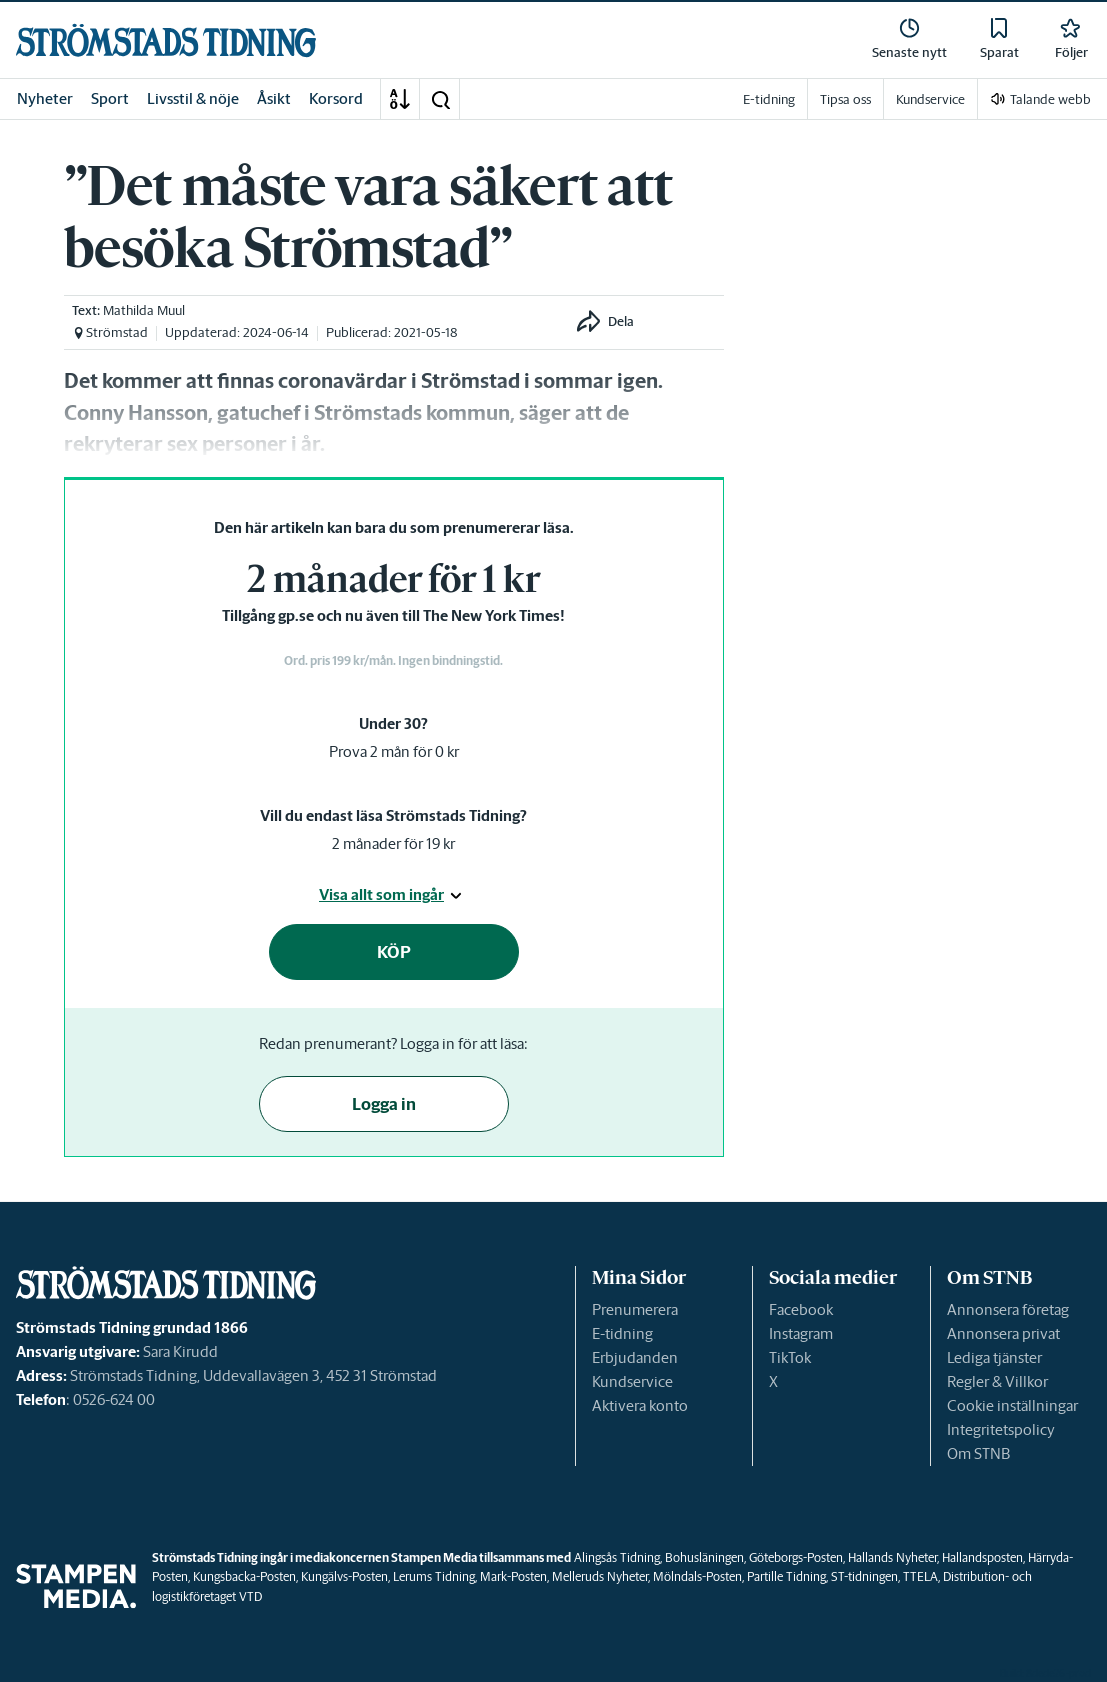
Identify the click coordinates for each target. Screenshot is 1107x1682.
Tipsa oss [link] (845, 99)
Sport (110, 98)
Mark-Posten (513, 1576)
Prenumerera (635, 1309)
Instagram (801, 1333)
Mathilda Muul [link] (144, 310)
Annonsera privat (1003, 1333)
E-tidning (622, 1333)
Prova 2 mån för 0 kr (394, 751)
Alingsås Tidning (617, 1557)
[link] (166, 40)
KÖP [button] (394, 952)
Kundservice (632, 1381)
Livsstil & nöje (193, 98)
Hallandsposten (982, 1557)
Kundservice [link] (930, 99)
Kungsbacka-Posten (244, 1576)
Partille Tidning (786, 1576)
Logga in (384, 1104)
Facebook (801, 1309)
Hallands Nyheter (892, 1557)
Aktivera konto (640, 1405)
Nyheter (45, 98)
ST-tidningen (864, 1576)
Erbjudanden (635, 1357)
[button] (440, 99)
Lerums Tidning (434, 1576)
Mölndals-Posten (697, 1576)
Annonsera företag (1008, 1309)
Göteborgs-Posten (796, 1557)
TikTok (790, 1357)
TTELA (920, 1576)
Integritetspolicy (1001, 1429)
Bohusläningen (704, 1557)
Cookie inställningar (1012, 1405)
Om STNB (978, 1453)
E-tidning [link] (769, 99)
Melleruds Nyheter (600, 1576)
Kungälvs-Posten (344, 1576)
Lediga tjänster (994, 1357)
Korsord (336, 98)
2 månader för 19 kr (393, 843)
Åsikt (274, 98)
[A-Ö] (400, 99)
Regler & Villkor (997, 1381)
